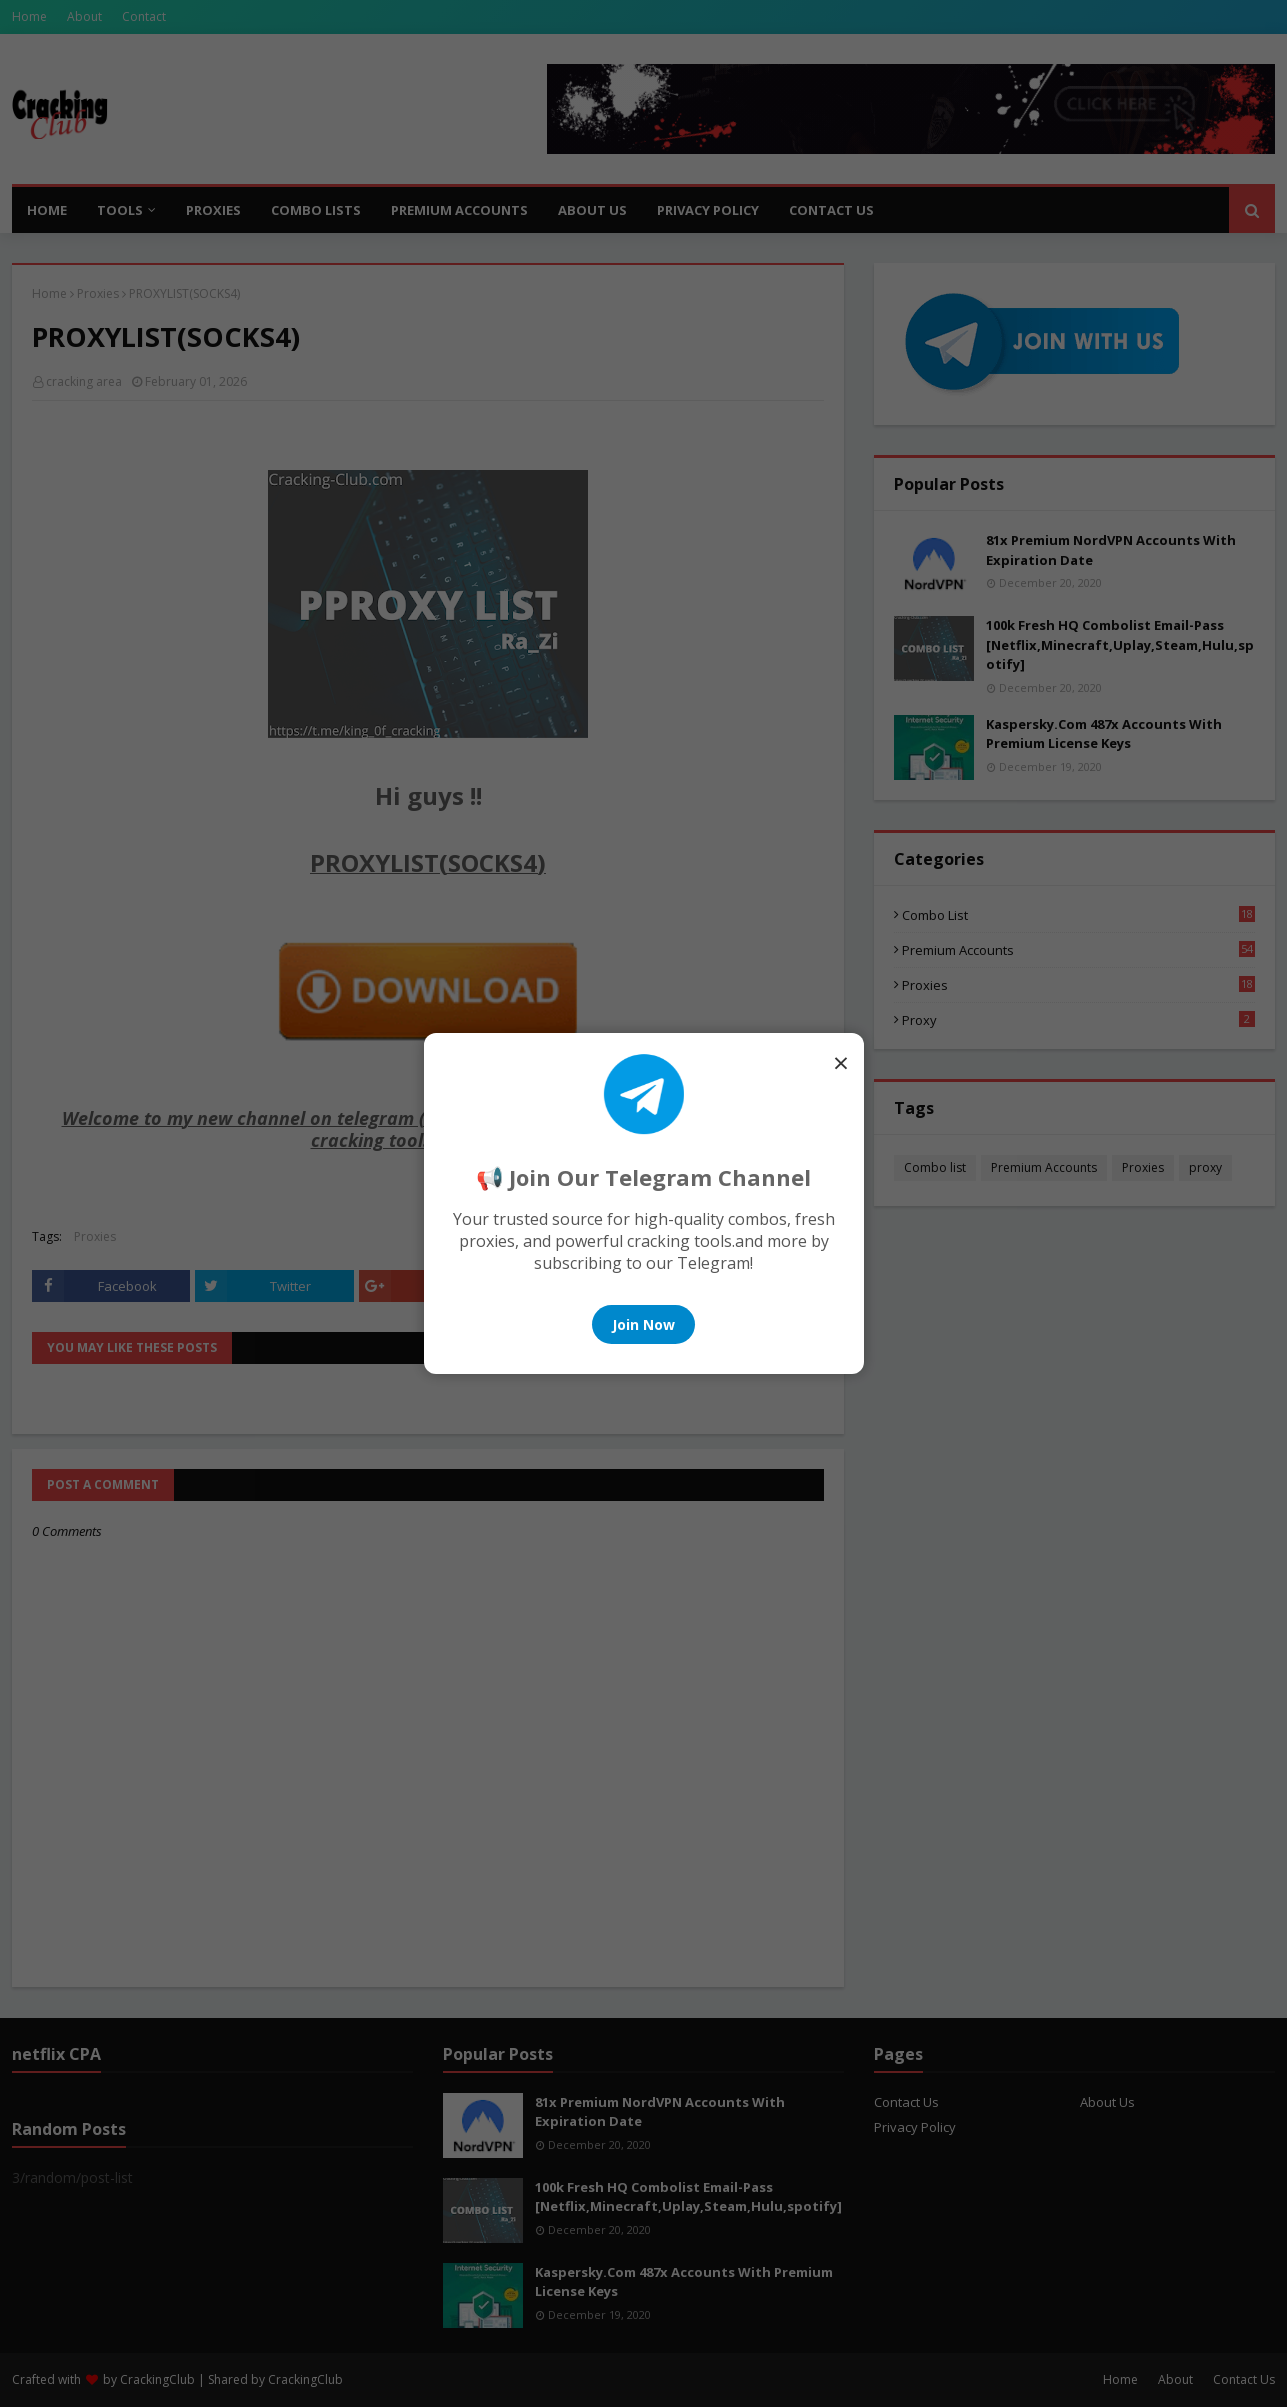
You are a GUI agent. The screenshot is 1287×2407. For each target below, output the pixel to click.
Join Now (643, 1324)
